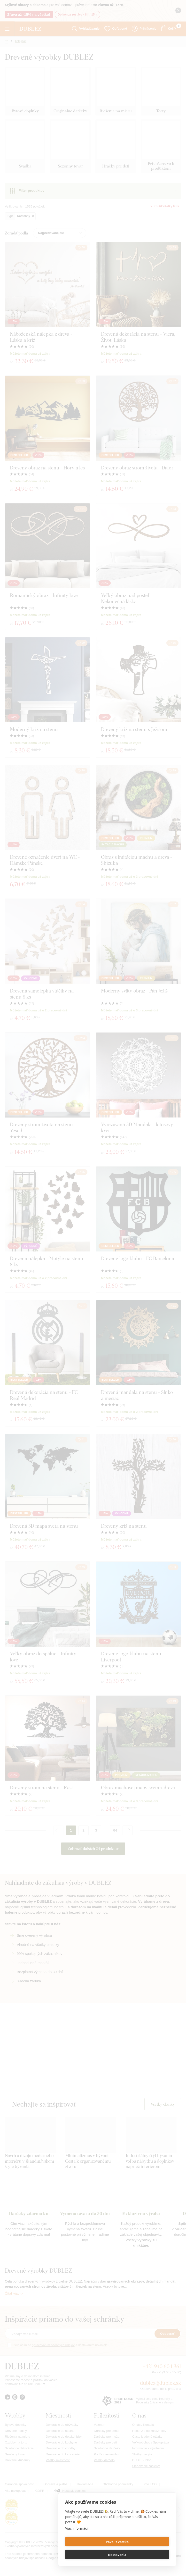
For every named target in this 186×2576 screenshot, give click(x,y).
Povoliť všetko (90, 2554)
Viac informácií (76, 2541)
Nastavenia (144, 2554)
